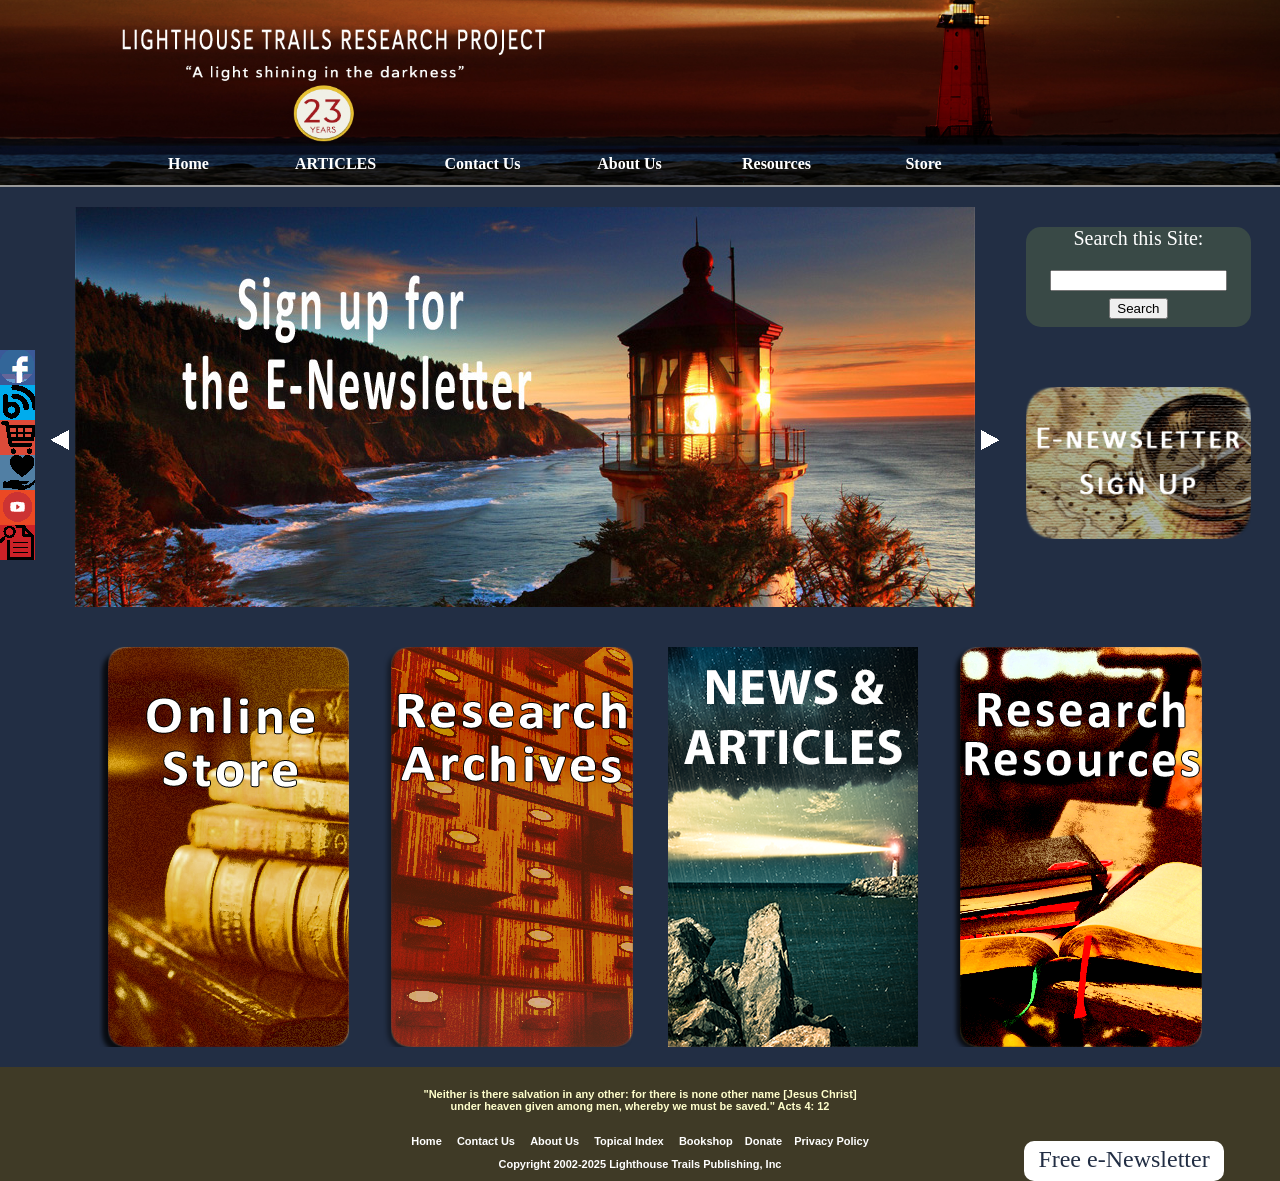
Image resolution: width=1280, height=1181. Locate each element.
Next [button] (990, 440)
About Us (629, 163)
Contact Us (483, 163)
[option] (525, 407)
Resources (776, 163)
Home (188, 163)
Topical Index (628, 1141)
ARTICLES (335, 163)
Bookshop (706, 1141)
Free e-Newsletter (1123, 1159)
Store (923, 163)
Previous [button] (60, 440)
